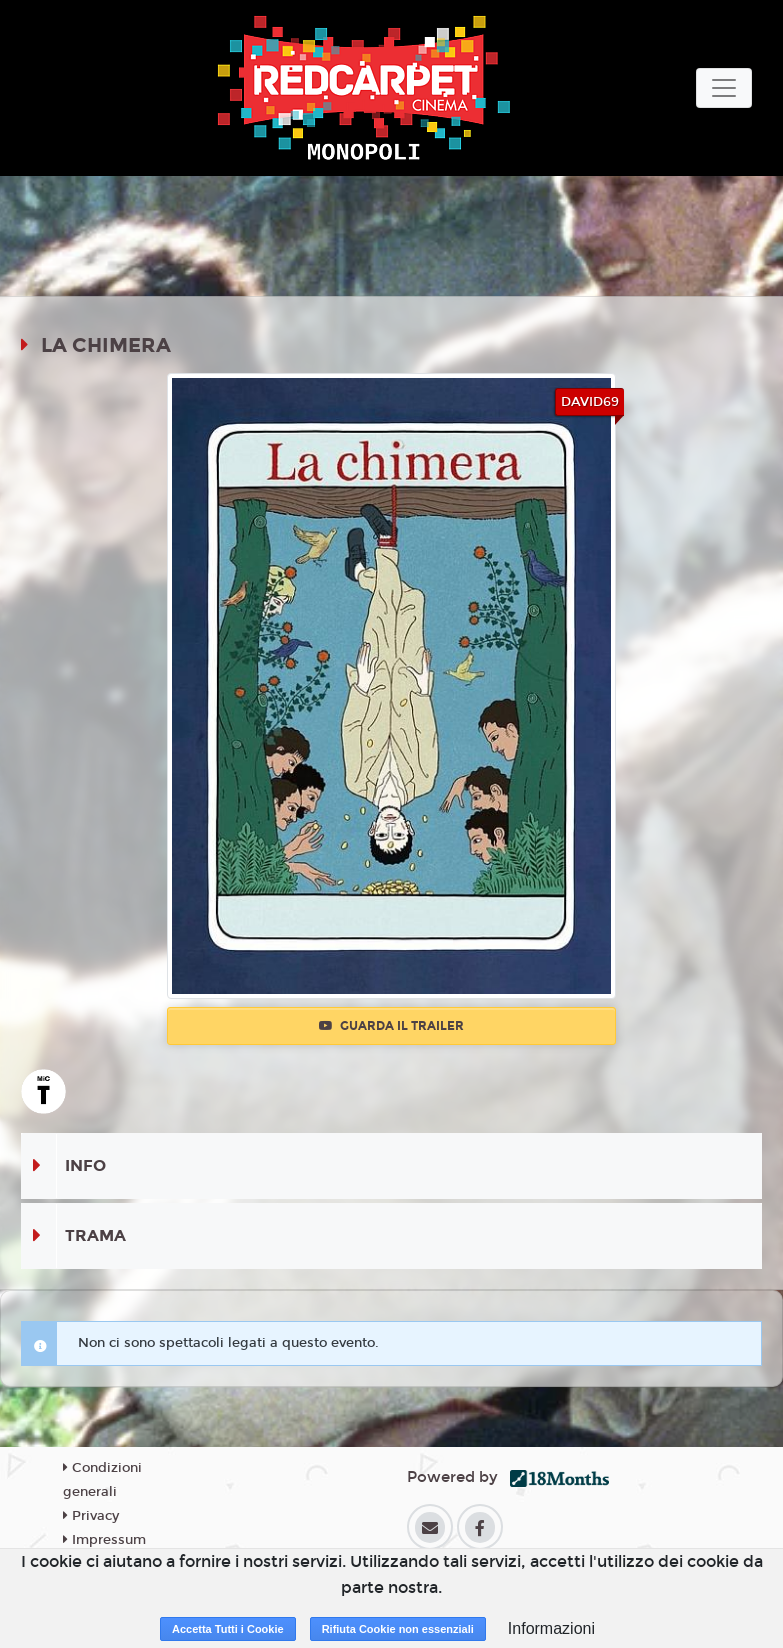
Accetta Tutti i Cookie (228, 1629)
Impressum (104, 1540)
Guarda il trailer (391, 1026)
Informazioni (551, 1628)
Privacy (91, 1516)
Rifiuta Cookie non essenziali (398, 1629)
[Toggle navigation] (724, 88)
